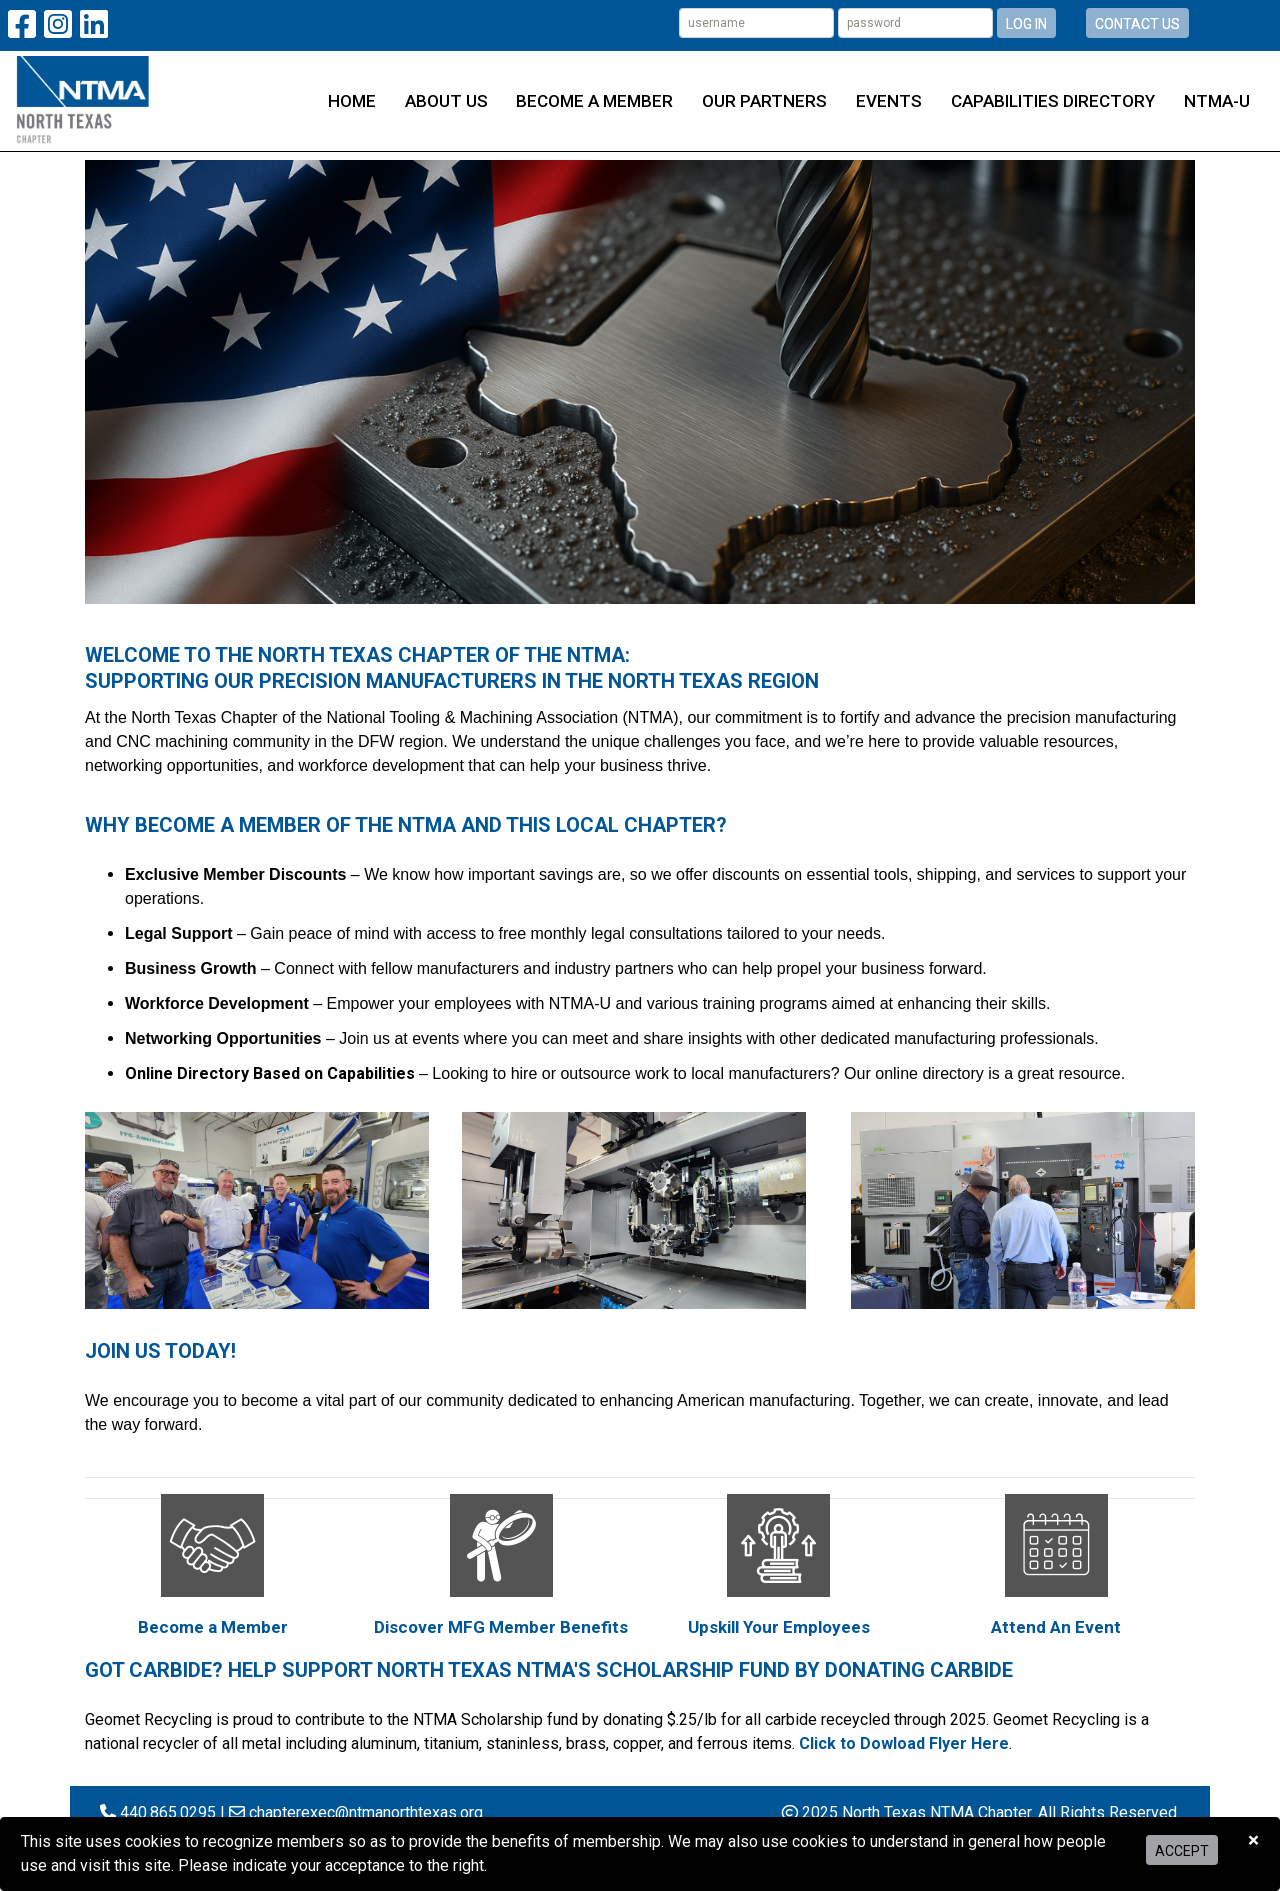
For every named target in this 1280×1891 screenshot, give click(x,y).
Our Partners (764, 101)
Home (352, 101)
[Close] (1253, 1840)
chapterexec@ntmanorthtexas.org (366, 1812)
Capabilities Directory (1053, 101)
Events (889, 101)
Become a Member (594, 101)
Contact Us (1137, 24)
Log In (1026, 24)
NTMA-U (1217, 101)
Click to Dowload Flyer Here (904, 1743)
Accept (1182, 1851)
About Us (446, 101)
